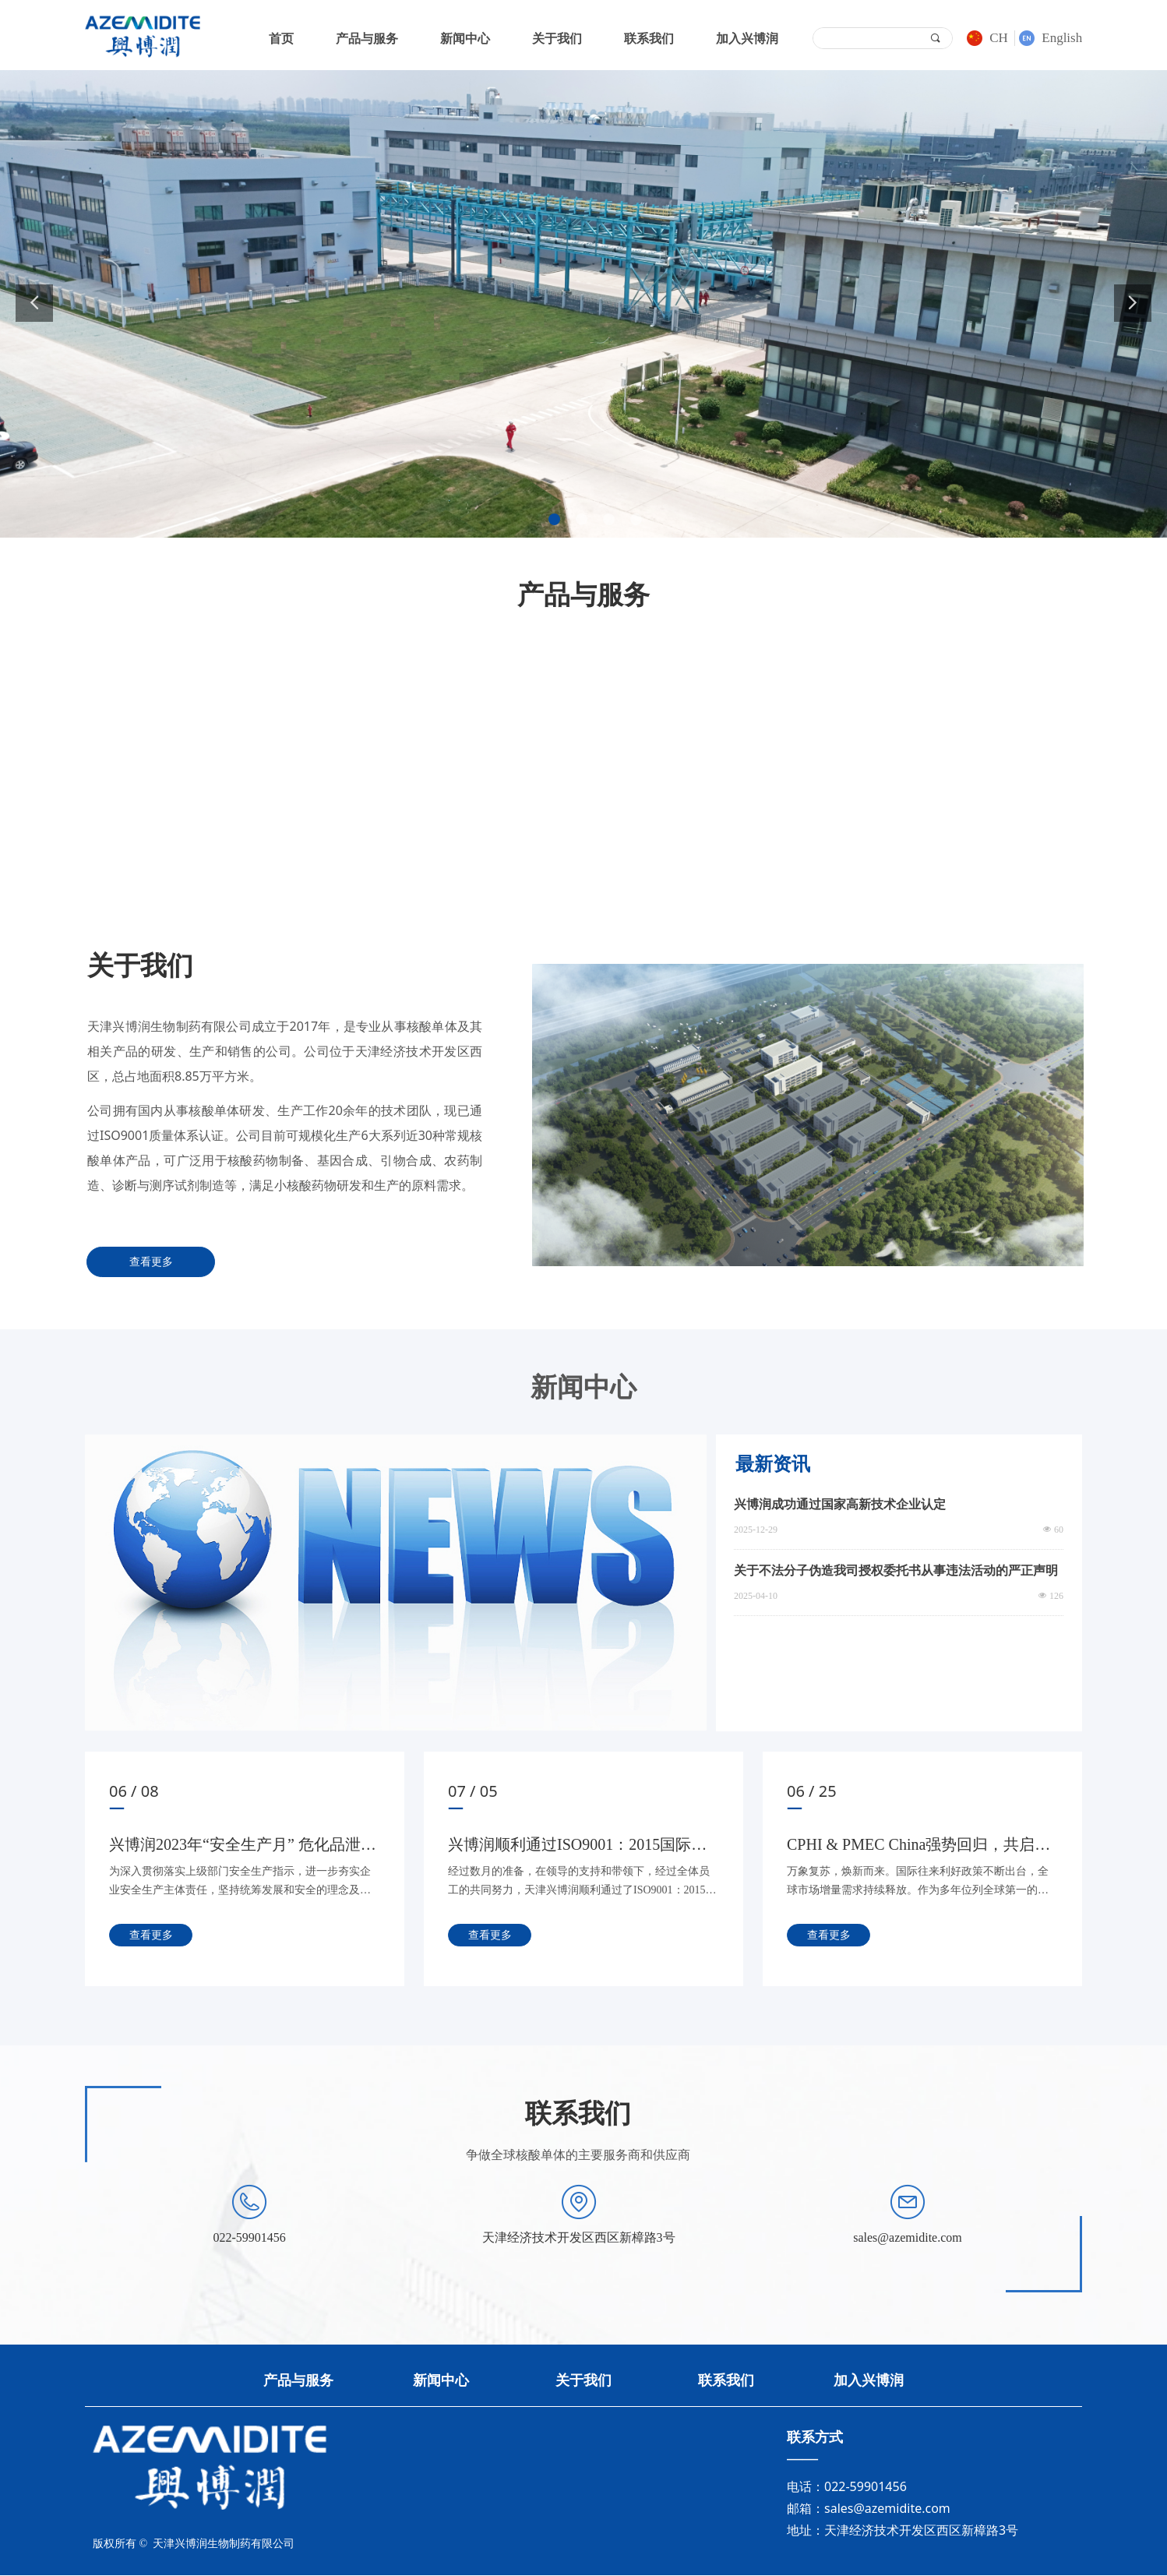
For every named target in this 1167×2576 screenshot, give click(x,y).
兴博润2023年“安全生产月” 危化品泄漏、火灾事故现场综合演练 (235, 1847)
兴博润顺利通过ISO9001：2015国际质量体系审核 (577, 1847)
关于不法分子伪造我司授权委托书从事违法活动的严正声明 (896, 1570)
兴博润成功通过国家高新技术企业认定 (840, 1504)
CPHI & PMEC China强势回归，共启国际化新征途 (918, 1847)
